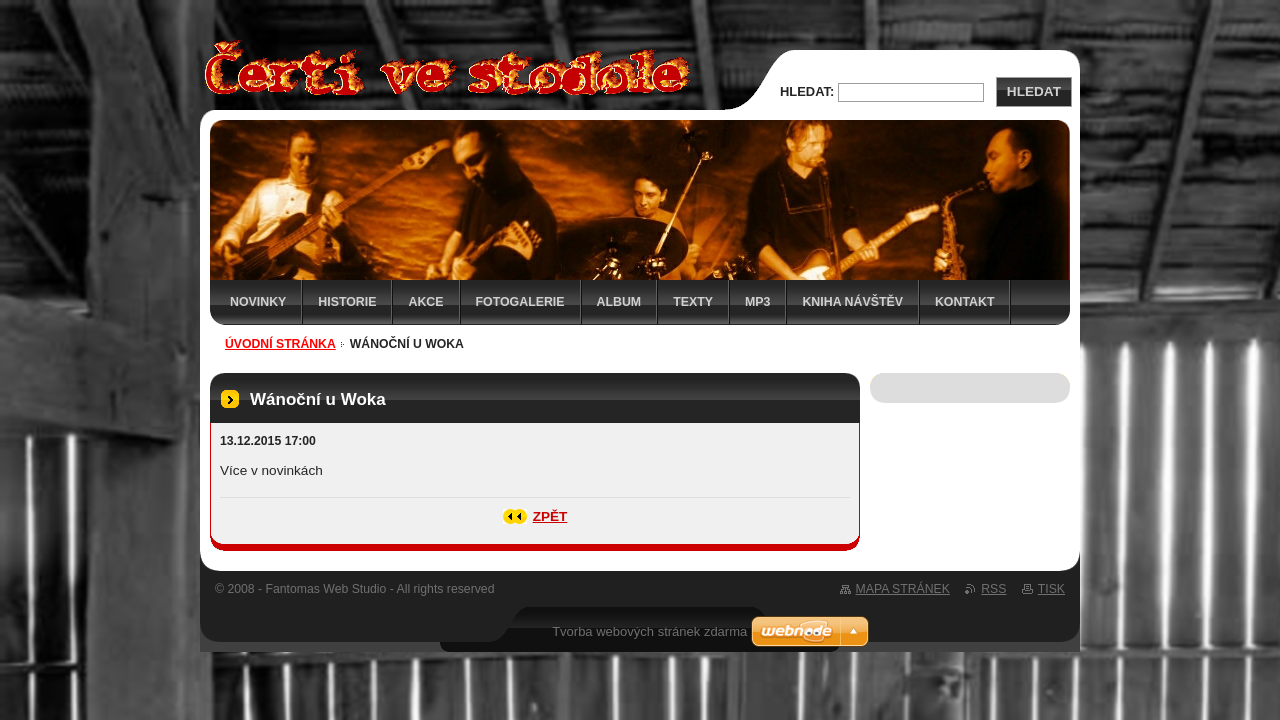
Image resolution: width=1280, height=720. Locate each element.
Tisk (1051, 589)
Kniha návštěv (852, 302)
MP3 (757, 302)
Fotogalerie (520, 302)
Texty (693, 302)
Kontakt (965, 302)
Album (619, 302)
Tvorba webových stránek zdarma (649, 631)
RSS (993, 589)
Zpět (550, 516)
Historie (347, 302)
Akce (425, 302)
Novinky (258, 302)
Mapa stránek (903, 589)
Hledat (1034, 91)
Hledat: (807, 91)
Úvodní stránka (280, 344)
